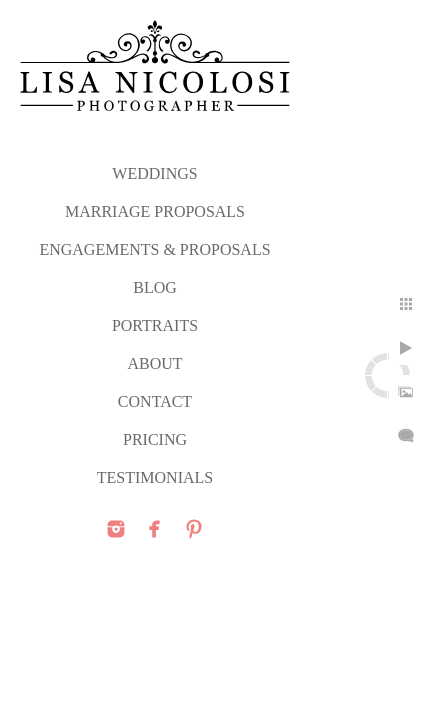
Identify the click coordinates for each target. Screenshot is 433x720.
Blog (155, 287)
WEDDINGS (154, 173)
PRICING (155, 439)
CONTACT (155, 401)
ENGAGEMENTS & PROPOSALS (154, 249)
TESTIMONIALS (155, 477)
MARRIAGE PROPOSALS (155, 211)
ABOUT (154, 363)
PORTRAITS (155, 325)
